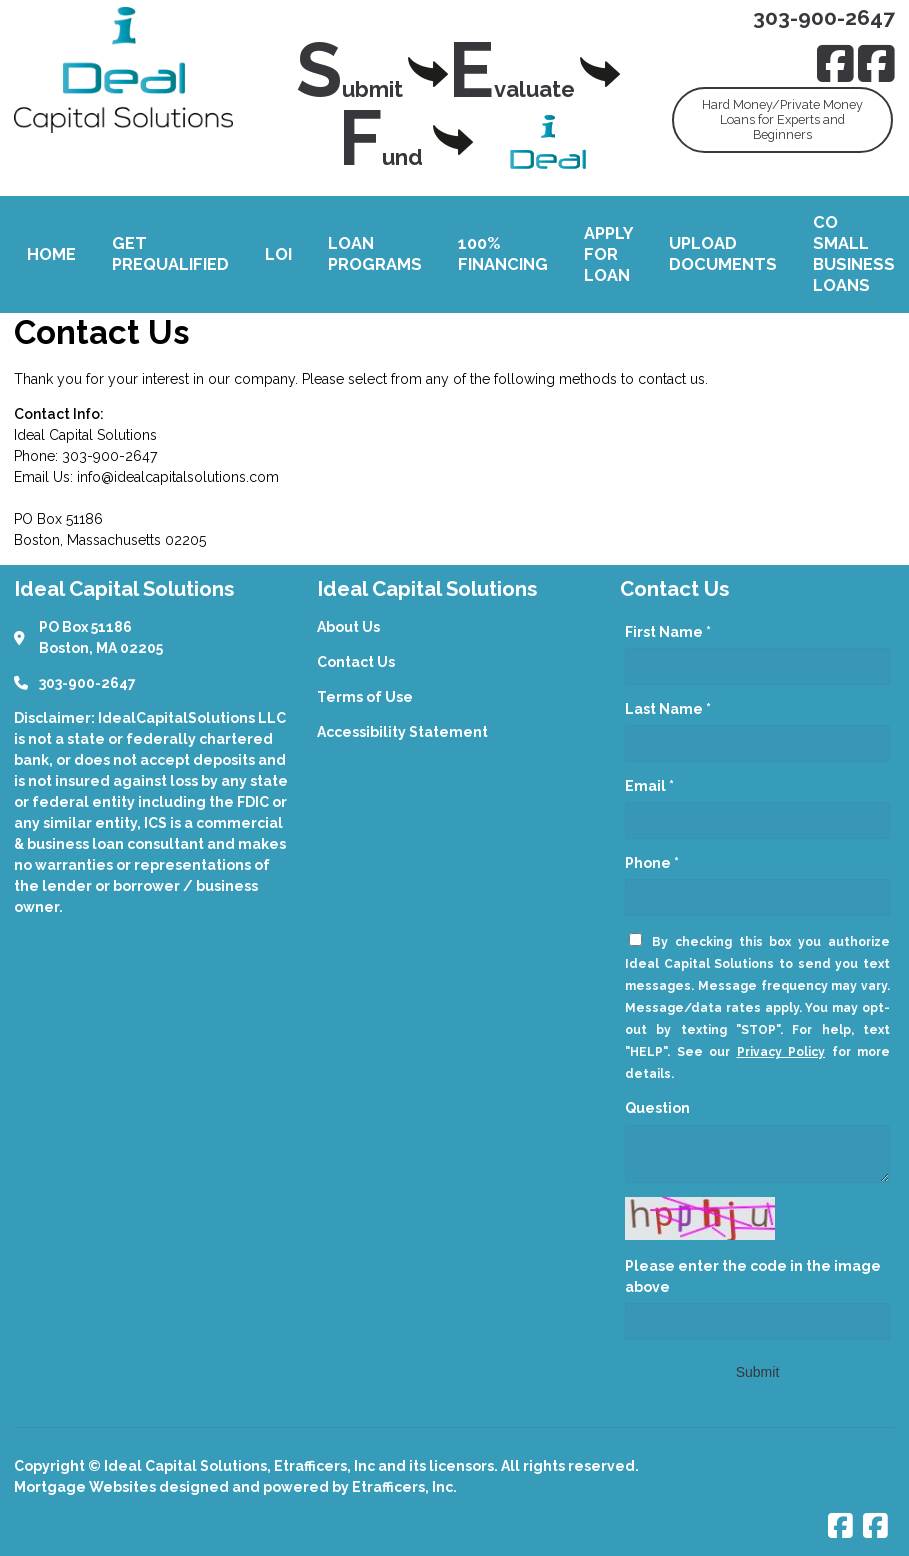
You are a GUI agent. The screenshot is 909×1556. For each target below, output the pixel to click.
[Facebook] (835, 63)
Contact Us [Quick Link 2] (356, 662)
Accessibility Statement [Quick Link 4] (402, 732)
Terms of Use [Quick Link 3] (365, 697)
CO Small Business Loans (854, 254)
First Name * (668, 632)
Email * (649, 786)
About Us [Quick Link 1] (348, 627)
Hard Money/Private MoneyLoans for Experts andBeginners (782, 119)
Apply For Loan (608, 254)
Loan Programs (375, 254)
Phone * (652, 863)
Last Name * (668, 709)
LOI (278, 254)
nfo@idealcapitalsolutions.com (179, 477)
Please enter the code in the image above (753, 1276)
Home (51, 254)
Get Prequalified (170, 254)
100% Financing (503, 254)
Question (657, 1108)
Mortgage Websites (86, 1487)
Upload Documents (723, 254)
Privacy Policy (781, 1052)
